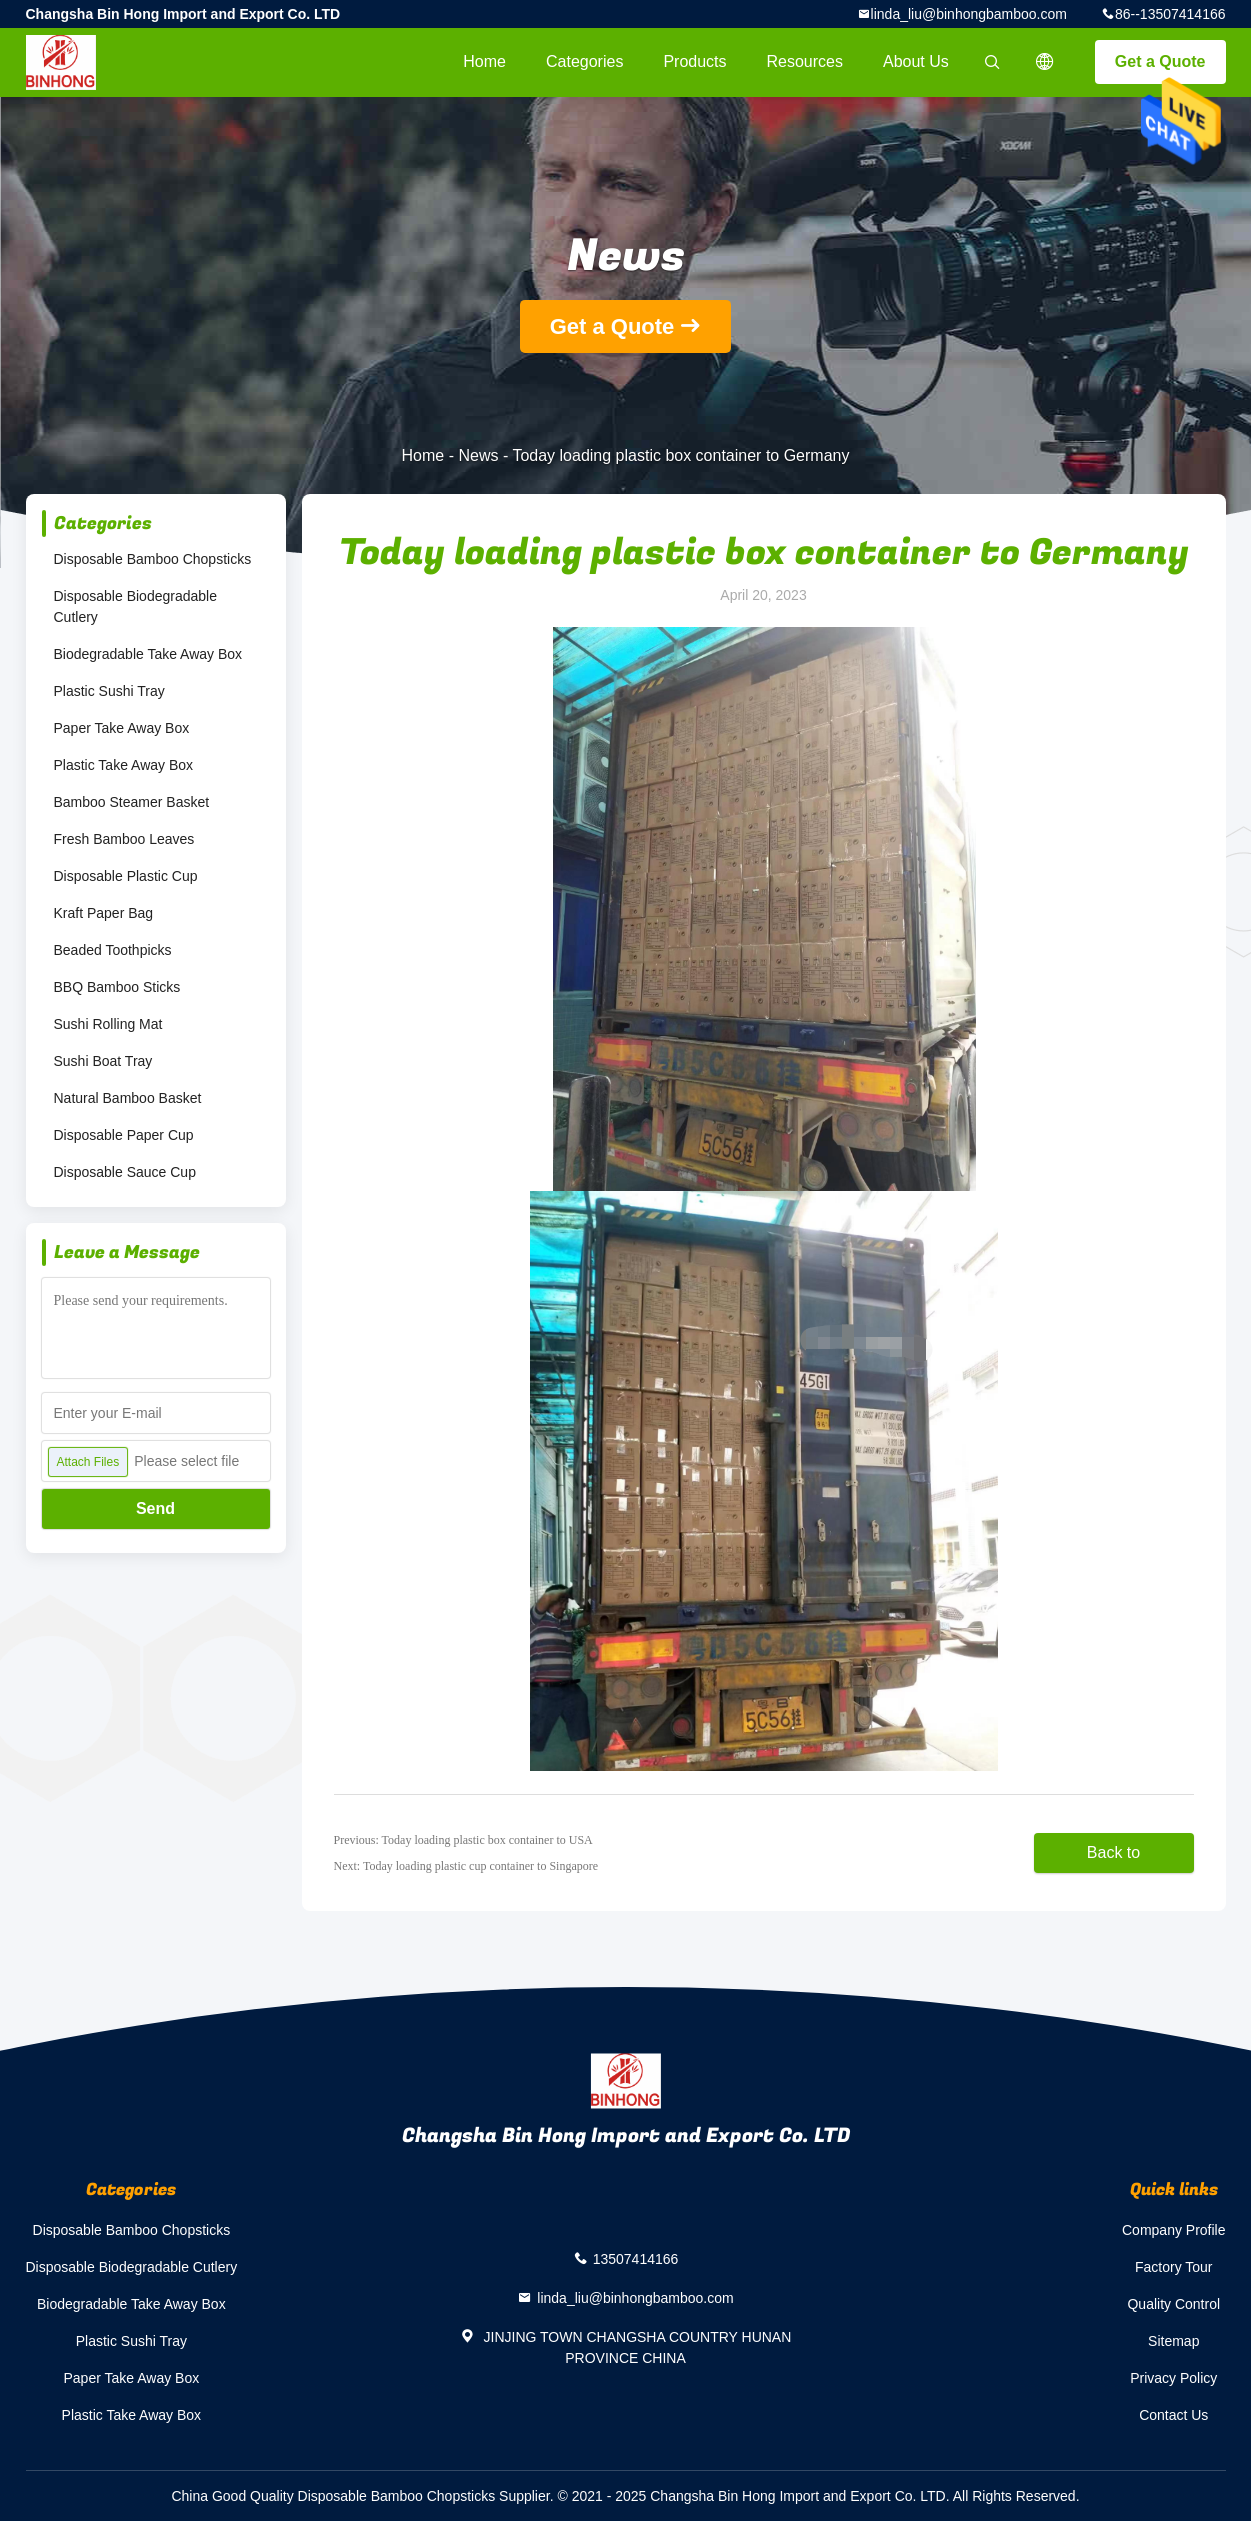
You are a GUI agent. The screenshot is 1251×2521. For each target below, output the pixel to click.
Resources (805, 61)
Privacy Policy (1173, 2378)
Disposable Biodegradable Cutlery (135, 606)
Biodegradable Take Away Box (148, 654)
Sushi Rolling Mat (108, 1024)
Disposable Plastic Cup (126, 876)
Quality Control (1173, 2304)
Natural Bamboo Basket (128, 1098)
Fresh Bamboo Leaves (124, 839)
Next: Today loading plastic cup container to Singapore (466, 1866)
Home (484, 61)
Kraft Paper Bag (104, 913)
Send (155, 1508)
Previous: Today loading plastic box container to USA (463, 1840)
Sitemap (1173, 2341)
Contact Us (1173, 2415)
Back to (1113, 1852)
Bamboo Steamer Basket (132, 802)
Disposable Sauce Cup (125, 1172)
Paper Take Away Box (122, 728)
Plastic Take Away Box (124, 765)
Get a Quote (1160, 61)
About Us (916, 61)
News (478, 455)
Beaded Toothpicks (113, 950)
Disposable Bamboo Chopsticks (153, 559)
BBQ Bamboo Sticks (117, 987)
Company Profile (1174, 2230)
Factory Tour (1174, 2267)
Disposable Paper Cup (124, 1135)
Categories (584, 61)
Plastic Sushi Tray (109, 691)
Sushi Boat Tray (103, 1061)
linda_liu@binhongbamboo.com (969, 14)
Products (694, 61)
